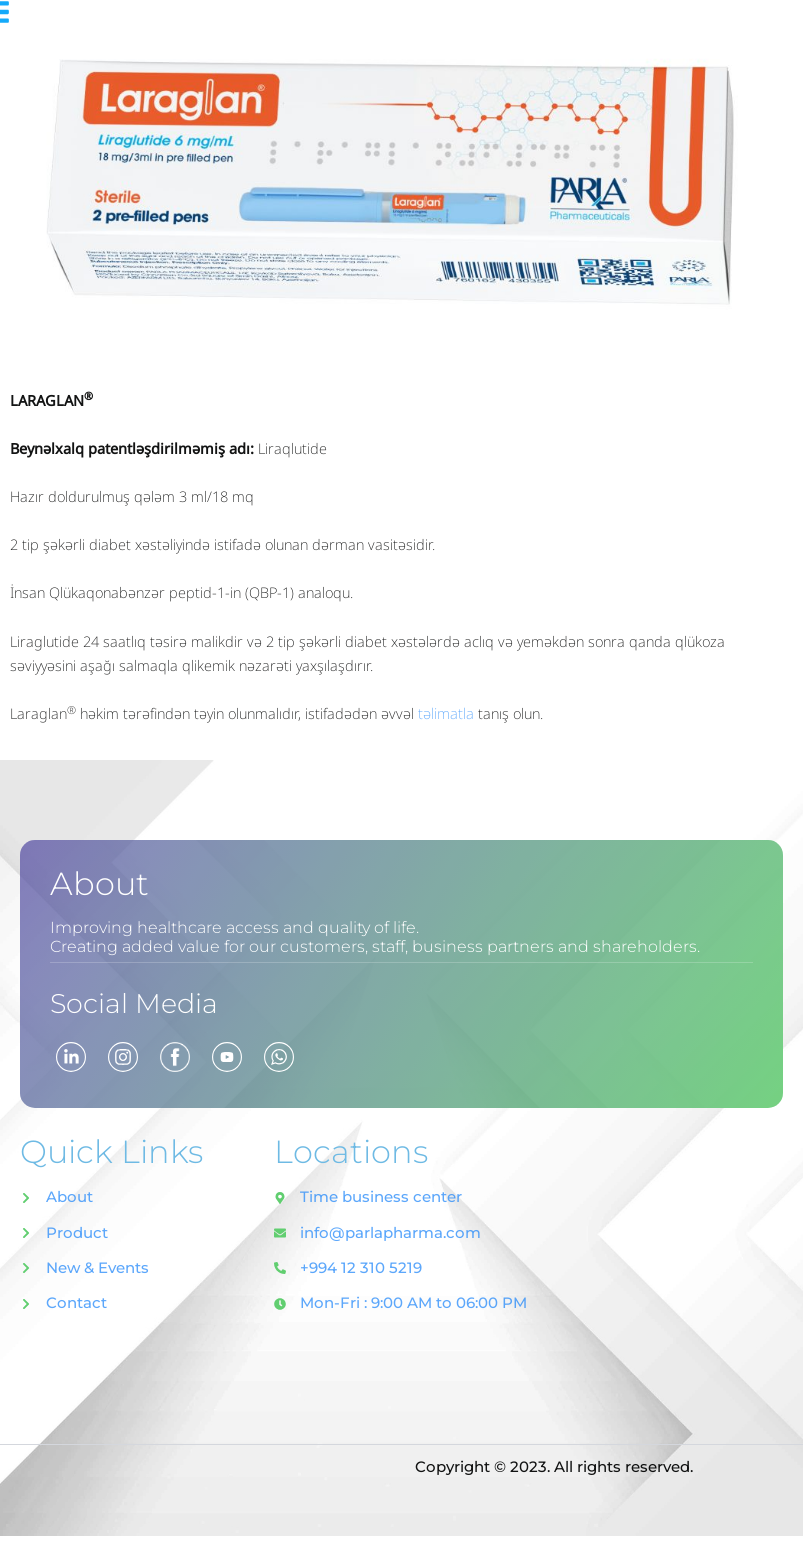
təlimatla (448, 713)
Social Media (149, 1001)
